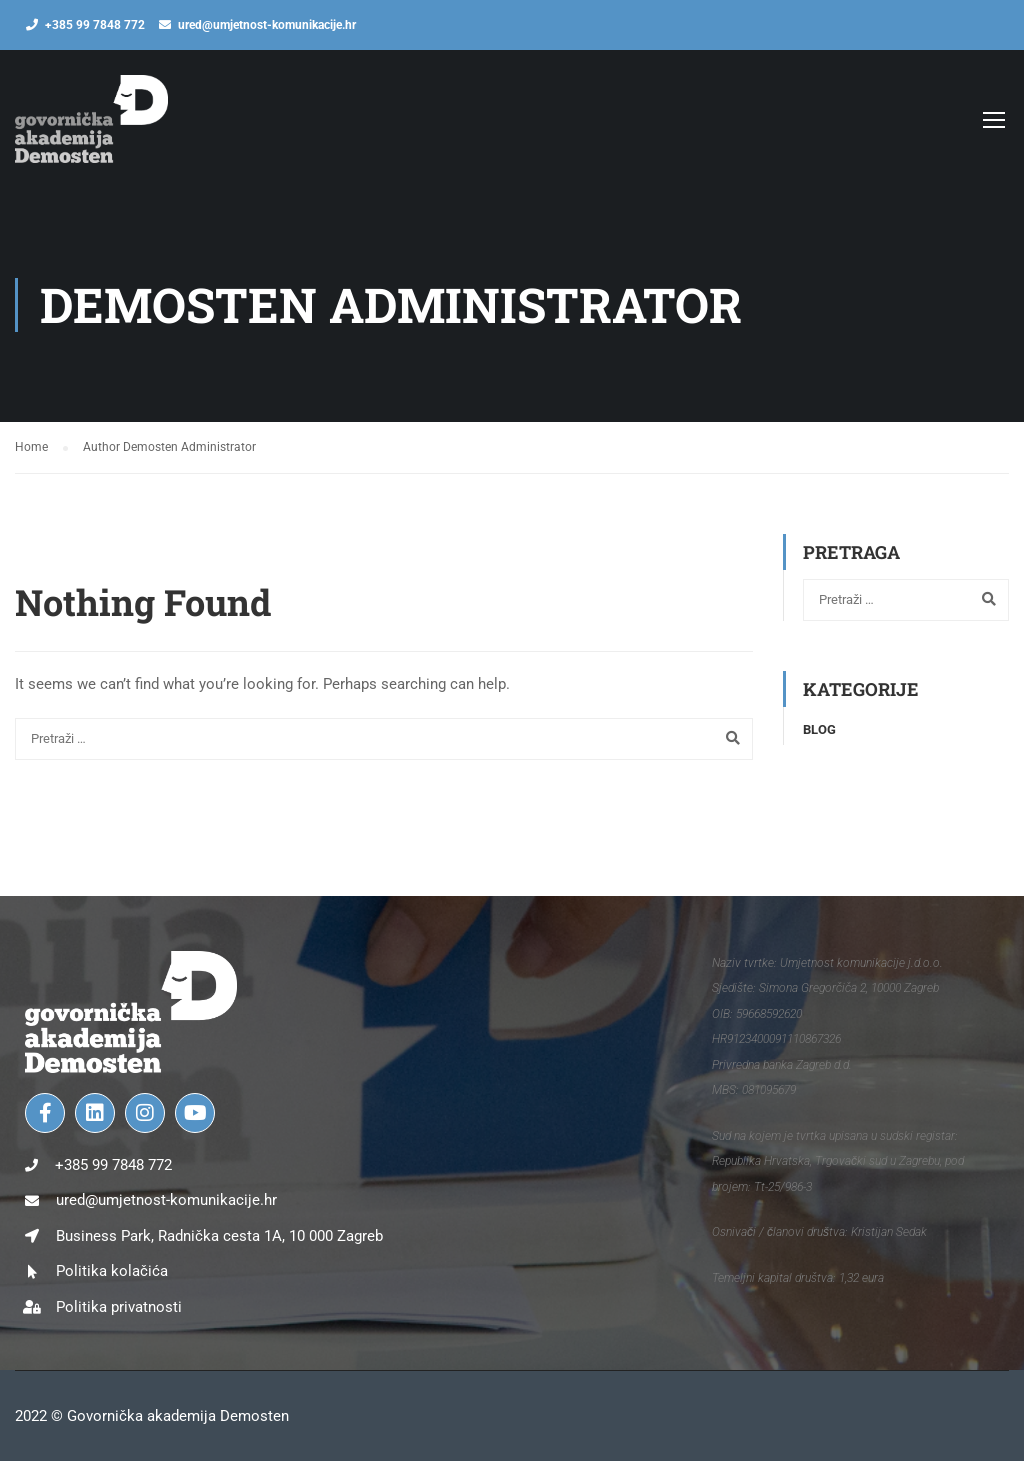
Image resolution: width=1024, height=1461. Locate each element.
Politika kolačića (112, 1271)
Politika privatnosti (119, 1307)
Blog (819, 729)
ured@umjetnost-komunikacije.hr (267, 25)
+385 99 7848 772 (95, 25)
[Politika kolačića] (32, 1272)
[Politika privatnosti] (32, 1307)
